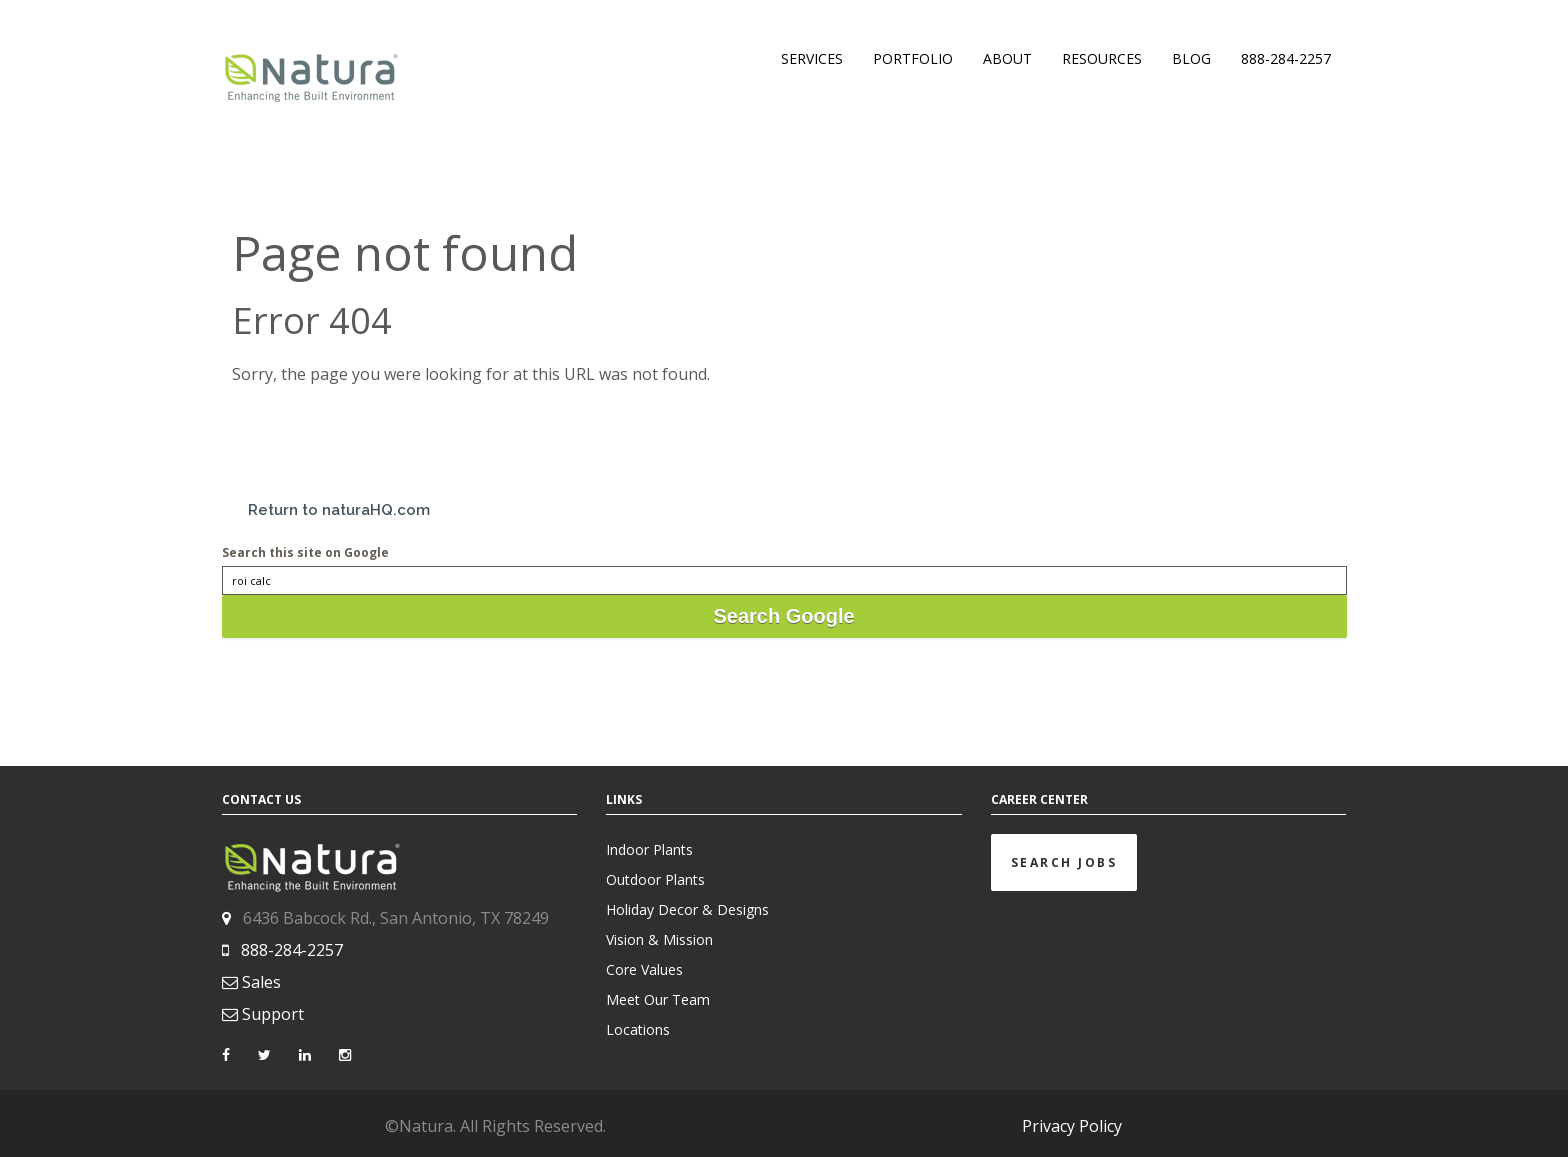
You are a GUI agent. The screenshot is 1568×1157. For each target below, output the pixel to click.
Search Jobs (1064, 862)
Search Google (783, 616)
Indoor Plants (649, 849)
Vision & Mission (659, 939)
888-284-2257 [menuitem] (1286, 58)
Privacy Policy (1072, 1126)
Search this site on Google (305, 552)
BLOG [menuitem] (1191, 58)
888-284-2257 (292, 950)
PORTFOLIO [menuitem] (913, 58)
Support (273, 1014)
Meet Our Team (658, 999)
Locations (638, 1029)
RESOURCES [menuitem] (1102, 58)
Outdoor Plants (655, 879)
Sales (261, 982)
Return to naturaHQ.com (339, 510)
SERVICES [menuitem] (812, 58)
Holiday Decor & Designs (687, 909)
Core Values (644, 969)
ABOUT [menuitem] (1007, 58)
